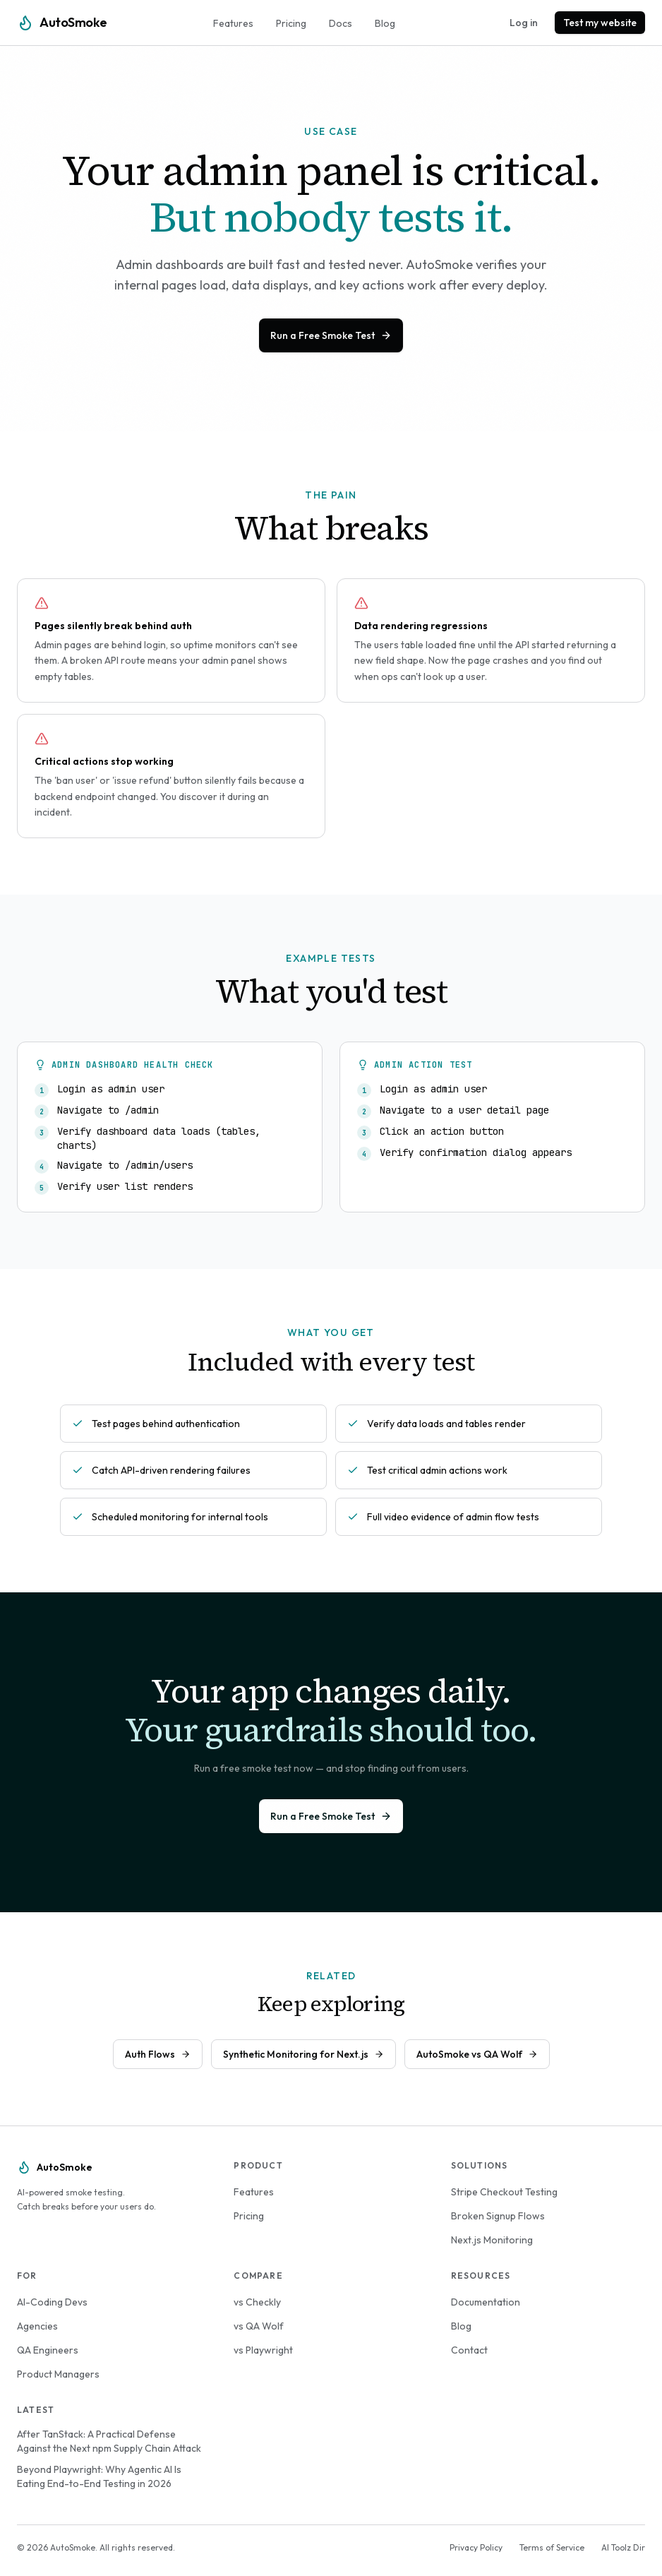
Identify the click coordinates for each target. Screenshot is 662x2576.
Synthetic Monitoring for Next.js (303, 2054)
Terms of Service (551, 2547)
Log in (524, 22)
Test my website (600, 22)
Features (233, 23)
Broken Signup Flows (498, 2216)
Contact (469, 2350)
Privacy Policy (476, 2547)
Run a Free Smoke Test (331, 335)
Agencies (37, 2326)
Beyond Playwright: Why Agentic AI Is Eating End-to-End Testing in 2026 (99, 2476)
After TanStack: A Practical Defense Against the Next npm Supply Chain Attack (109, 2441)
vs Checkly (257, 2302)
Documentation (485, 2302)
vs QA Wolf (259, 2326)
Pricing (291, 23)
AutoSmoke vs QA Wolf (477, 2054)
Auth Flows (158, 2054)
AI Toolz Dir (623, 2547)
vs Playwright (263, 2350)
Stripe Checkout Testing (504, 2192)
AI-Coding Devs (52, 2302)
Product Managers (58, 2374)
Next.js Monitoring (492, 2240)
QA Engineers (47, 2350)
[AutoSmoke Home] (62, 22)
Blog (385, 23)
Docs (340, 23)
